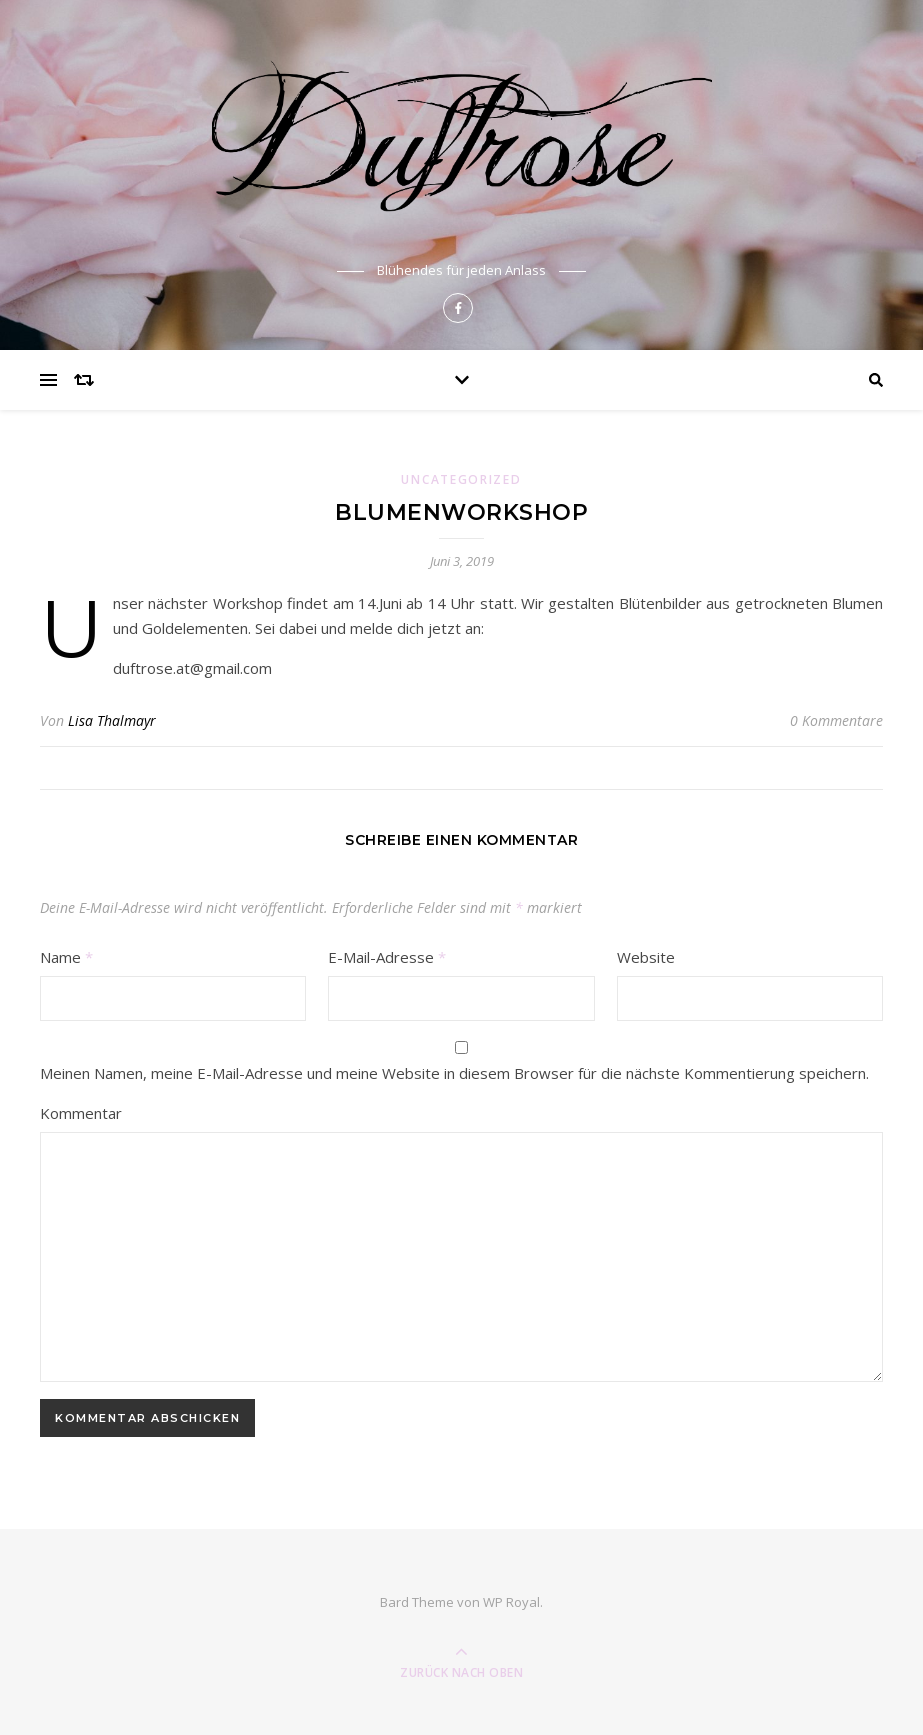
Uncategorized (461, 479)
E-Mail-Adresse (387, 957)
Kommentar (81, 1113)
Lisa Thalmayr (112, 720)
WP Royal (511, 1602)
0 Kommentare (836, 720)
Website (646, 957)
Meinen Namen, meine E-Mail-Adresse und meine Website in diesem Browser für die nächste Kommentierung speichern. (454, 1073)
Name (66, 957)
